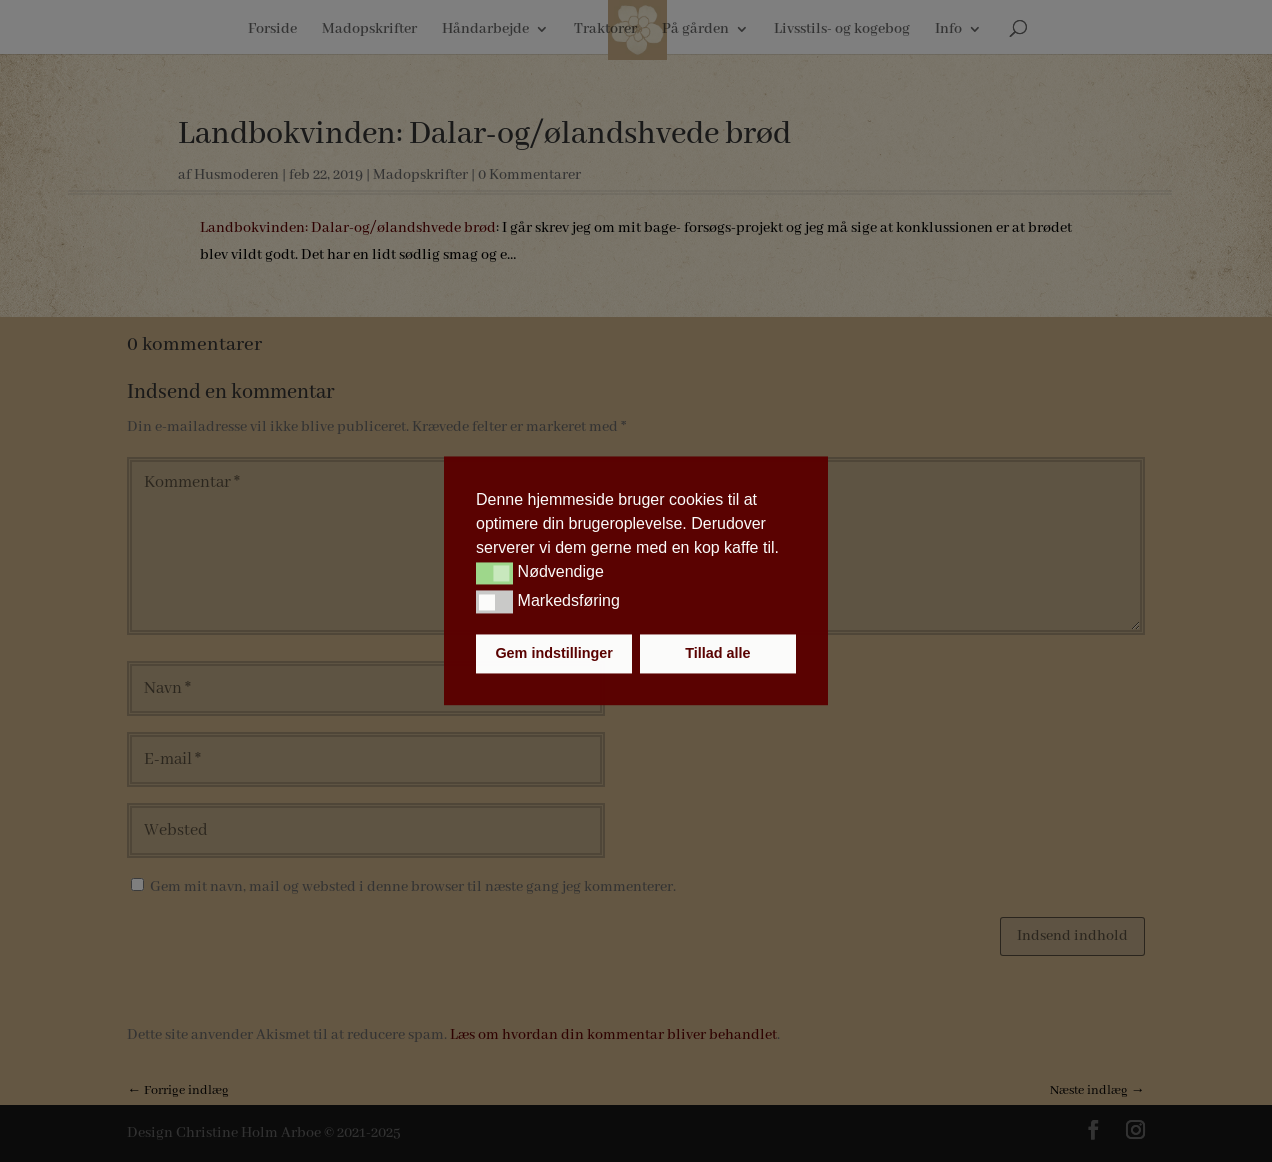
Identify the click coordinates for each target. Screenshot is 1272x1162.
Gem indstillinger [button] (554, 654)
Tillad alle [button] (717, 654)
